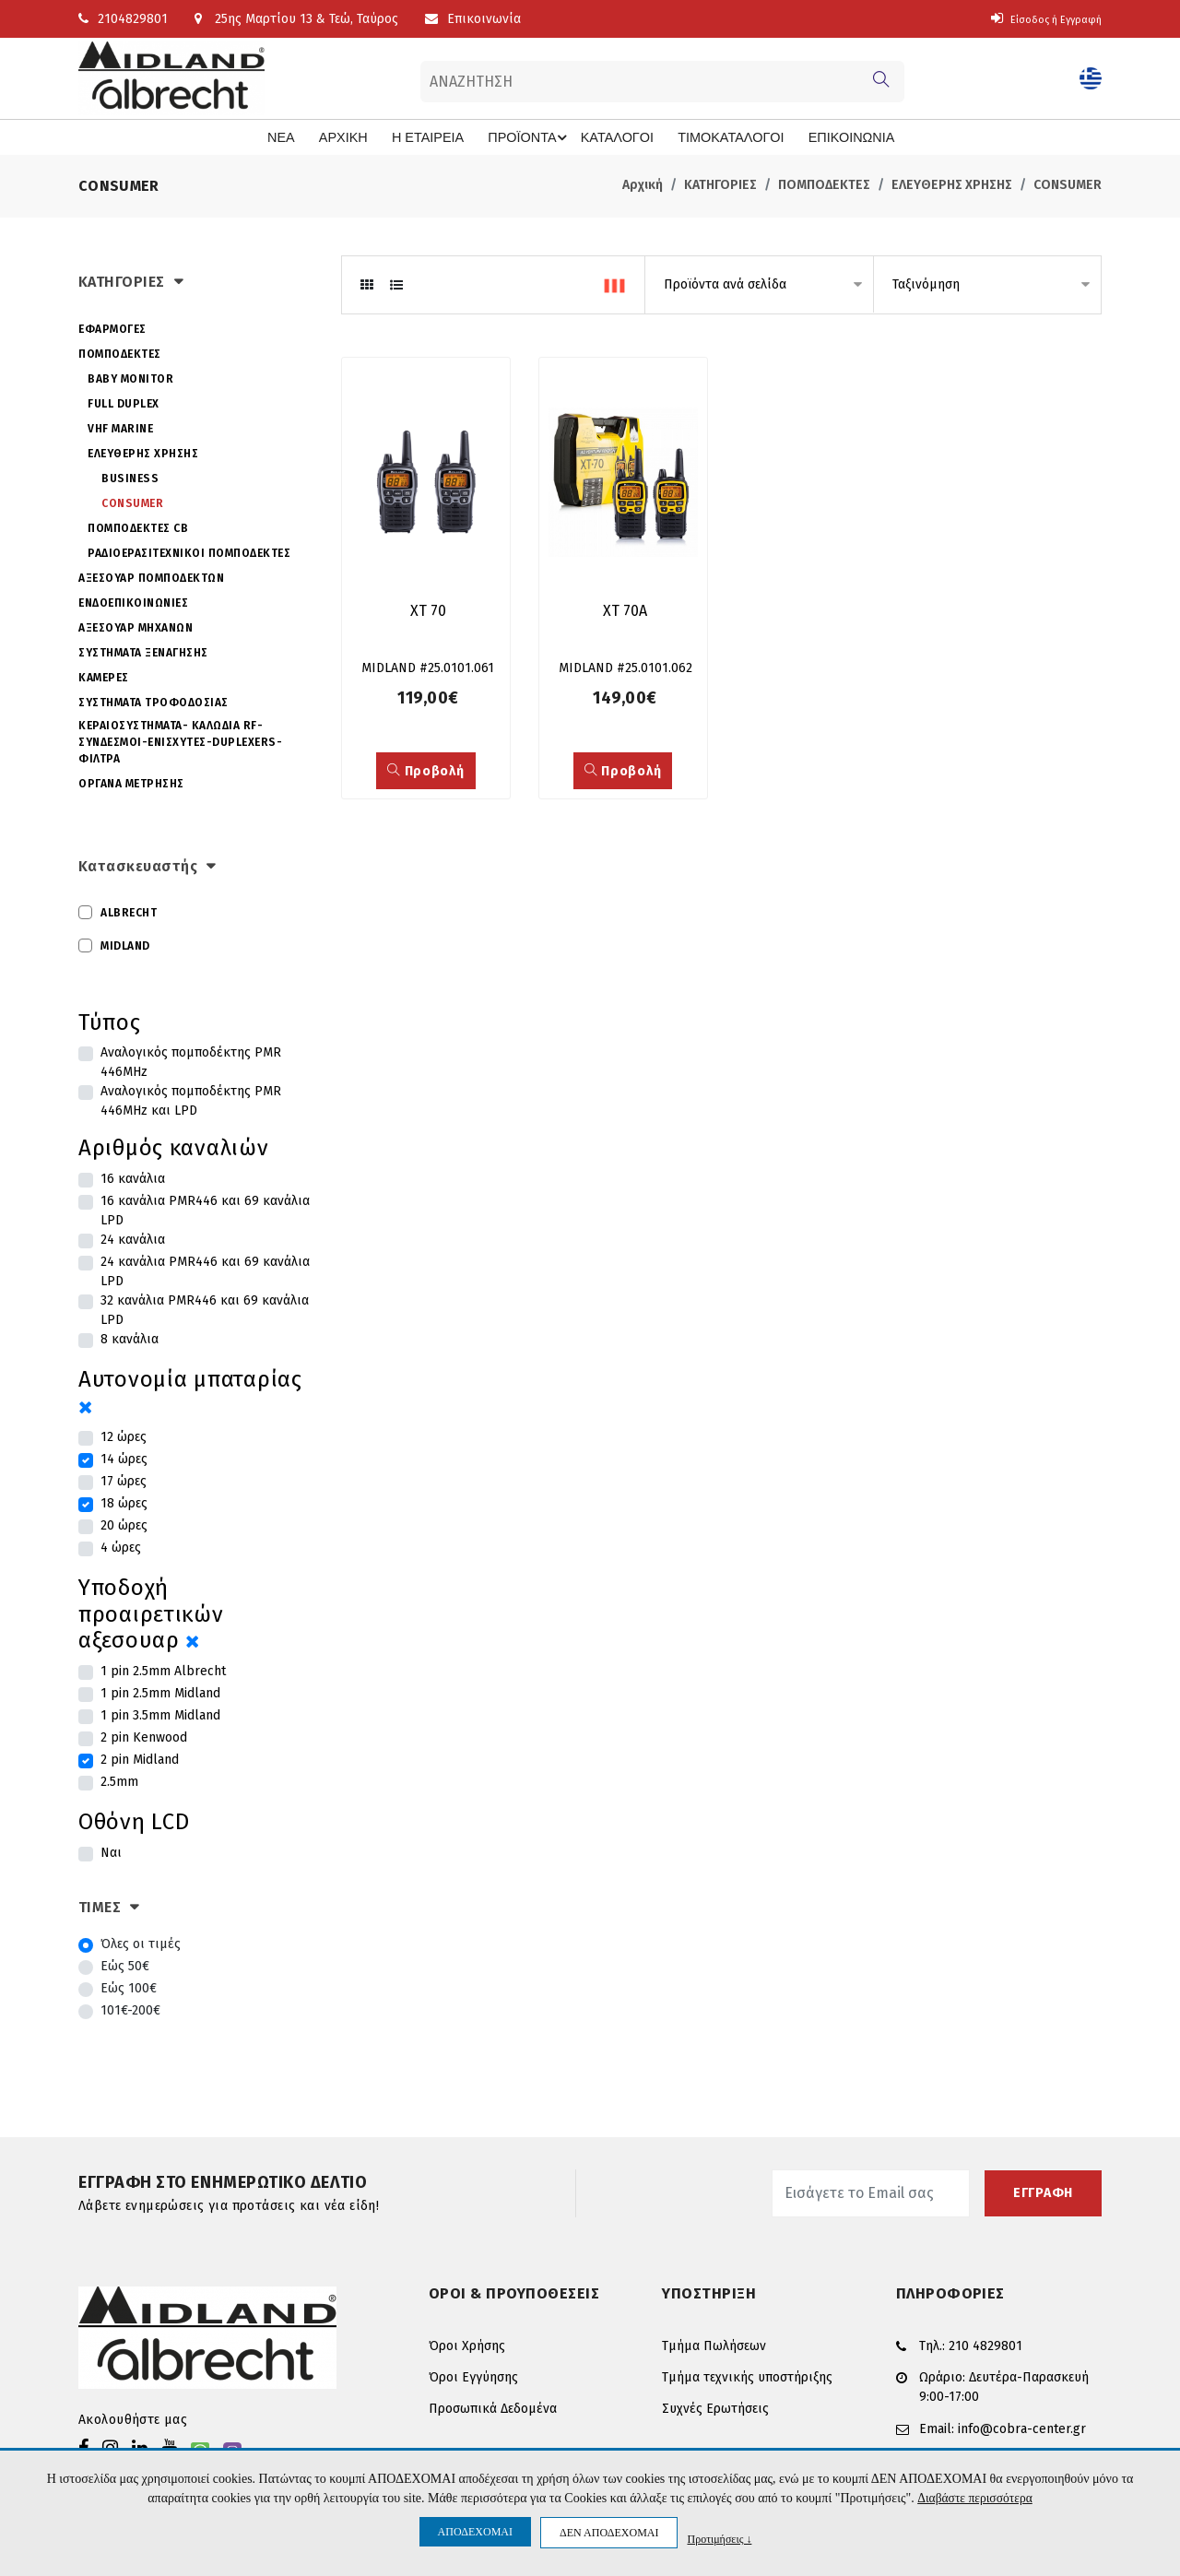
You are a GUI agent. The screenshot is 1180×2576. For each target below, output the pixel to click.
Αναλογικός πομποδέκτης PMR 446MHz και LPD (190, 1099)
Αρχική (642, 184)
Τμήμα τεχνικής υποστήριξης (747, 2376)
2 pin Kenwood (143, 1736)
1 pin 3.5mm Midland (160, 1714)
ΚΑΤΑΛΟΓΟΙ (610, 137)
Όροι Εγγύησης (473, 2376)
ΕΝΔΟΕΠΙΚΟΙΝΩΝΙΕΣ (133, 601)
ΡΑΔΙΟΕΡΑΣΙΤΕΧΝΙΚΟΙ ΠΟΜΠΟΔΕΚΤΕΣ (189, 551)
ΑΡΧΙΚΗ (360, 137)
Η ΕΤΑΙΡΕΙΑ (438, 137)
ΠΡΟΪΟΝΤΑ (533, 137)
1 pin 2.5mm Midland (160, 1692)
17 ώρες (123, 1480)
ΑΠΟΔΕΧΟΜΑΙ (475, 2531)
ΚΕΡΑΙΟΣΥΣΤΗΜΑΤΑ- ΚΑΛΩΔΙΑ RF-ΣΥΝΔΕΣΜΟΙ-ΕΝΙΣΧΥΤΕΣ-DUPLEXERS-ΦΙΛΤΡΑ (180, 740)
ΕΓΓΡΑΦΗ (1043, 2192)
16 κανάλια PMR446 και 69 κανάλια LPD (205, 1209)
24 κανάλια (132, 1239)
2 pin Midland (139, 1759)
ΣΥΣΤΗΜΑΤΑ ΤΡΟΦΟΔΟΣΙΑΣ (153, 700)
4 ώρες (120, 1546)
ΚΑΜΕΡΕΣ (103, 675)
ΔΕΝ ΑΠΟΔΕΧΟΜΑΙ (609, 2532)
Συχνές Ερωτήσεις (715, 2408)
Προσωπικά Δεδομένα (493, 2408)
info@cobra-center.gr (1022, 2423)
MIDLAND (125, 944)
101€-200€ (130, 2009)
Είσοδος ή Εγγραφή (1035, 19)
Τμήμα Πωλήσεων (714, 2345)
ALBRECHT (128, 910)
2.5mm (119, 1781)
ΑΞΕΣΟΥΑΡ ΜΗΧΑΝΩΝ (135, 626)
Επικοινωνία (473, 19)
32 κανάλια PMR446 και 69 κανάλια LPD (204, 1309)
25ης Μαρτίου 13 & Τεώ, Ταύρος (296, 19)
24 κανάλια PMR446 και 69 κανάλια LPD (205, 1270)
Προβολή (425, 774)
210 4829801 (985, 2344)
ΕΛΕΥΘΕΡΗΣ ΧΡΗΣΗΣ (951, 184)
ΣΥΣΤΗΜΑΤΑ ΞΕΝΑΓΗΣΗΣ (143, 650)
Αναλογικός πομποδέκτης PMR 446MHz (190, 1061)
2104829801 (123, 19)
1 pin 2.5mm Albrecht (163, 1670)
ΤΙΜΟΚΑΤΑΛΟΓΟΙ (712, 137)
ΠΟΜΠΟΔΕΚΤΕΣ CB (138, 526)
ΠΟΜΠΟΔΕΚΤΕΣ (824, 184)
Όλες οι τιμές (140, 1943)
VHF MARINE (120, 426)
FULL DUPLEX (123, 402)
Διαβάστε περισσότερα (974, 2498)
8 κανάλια (129, 1338)
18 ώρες (124, 1502)
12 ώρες (123, 1436)
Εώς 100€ (128, 1987)
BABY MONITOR (130, 377)
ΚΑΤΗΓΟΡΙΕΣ (720, 184)
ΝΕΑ (303, 137)
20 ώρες (124, 1524)
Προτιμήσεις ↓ (719, 2539)
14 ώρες (124, 1458)
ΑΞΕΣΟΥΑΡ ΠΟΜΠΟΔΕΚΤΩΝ (151, 576)
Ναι (111, 1852)
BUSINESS (130, 476)
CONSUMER (1067, 184)
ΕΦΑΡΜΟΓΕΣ (112, 327)
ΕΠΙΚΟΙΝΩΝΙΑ (823, 137)
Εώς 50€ (124, 1965)
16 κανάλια (132, 1178)
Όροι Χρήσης (467, 2345)
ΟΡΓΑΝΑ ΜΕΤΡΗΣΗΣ (131, 781)
